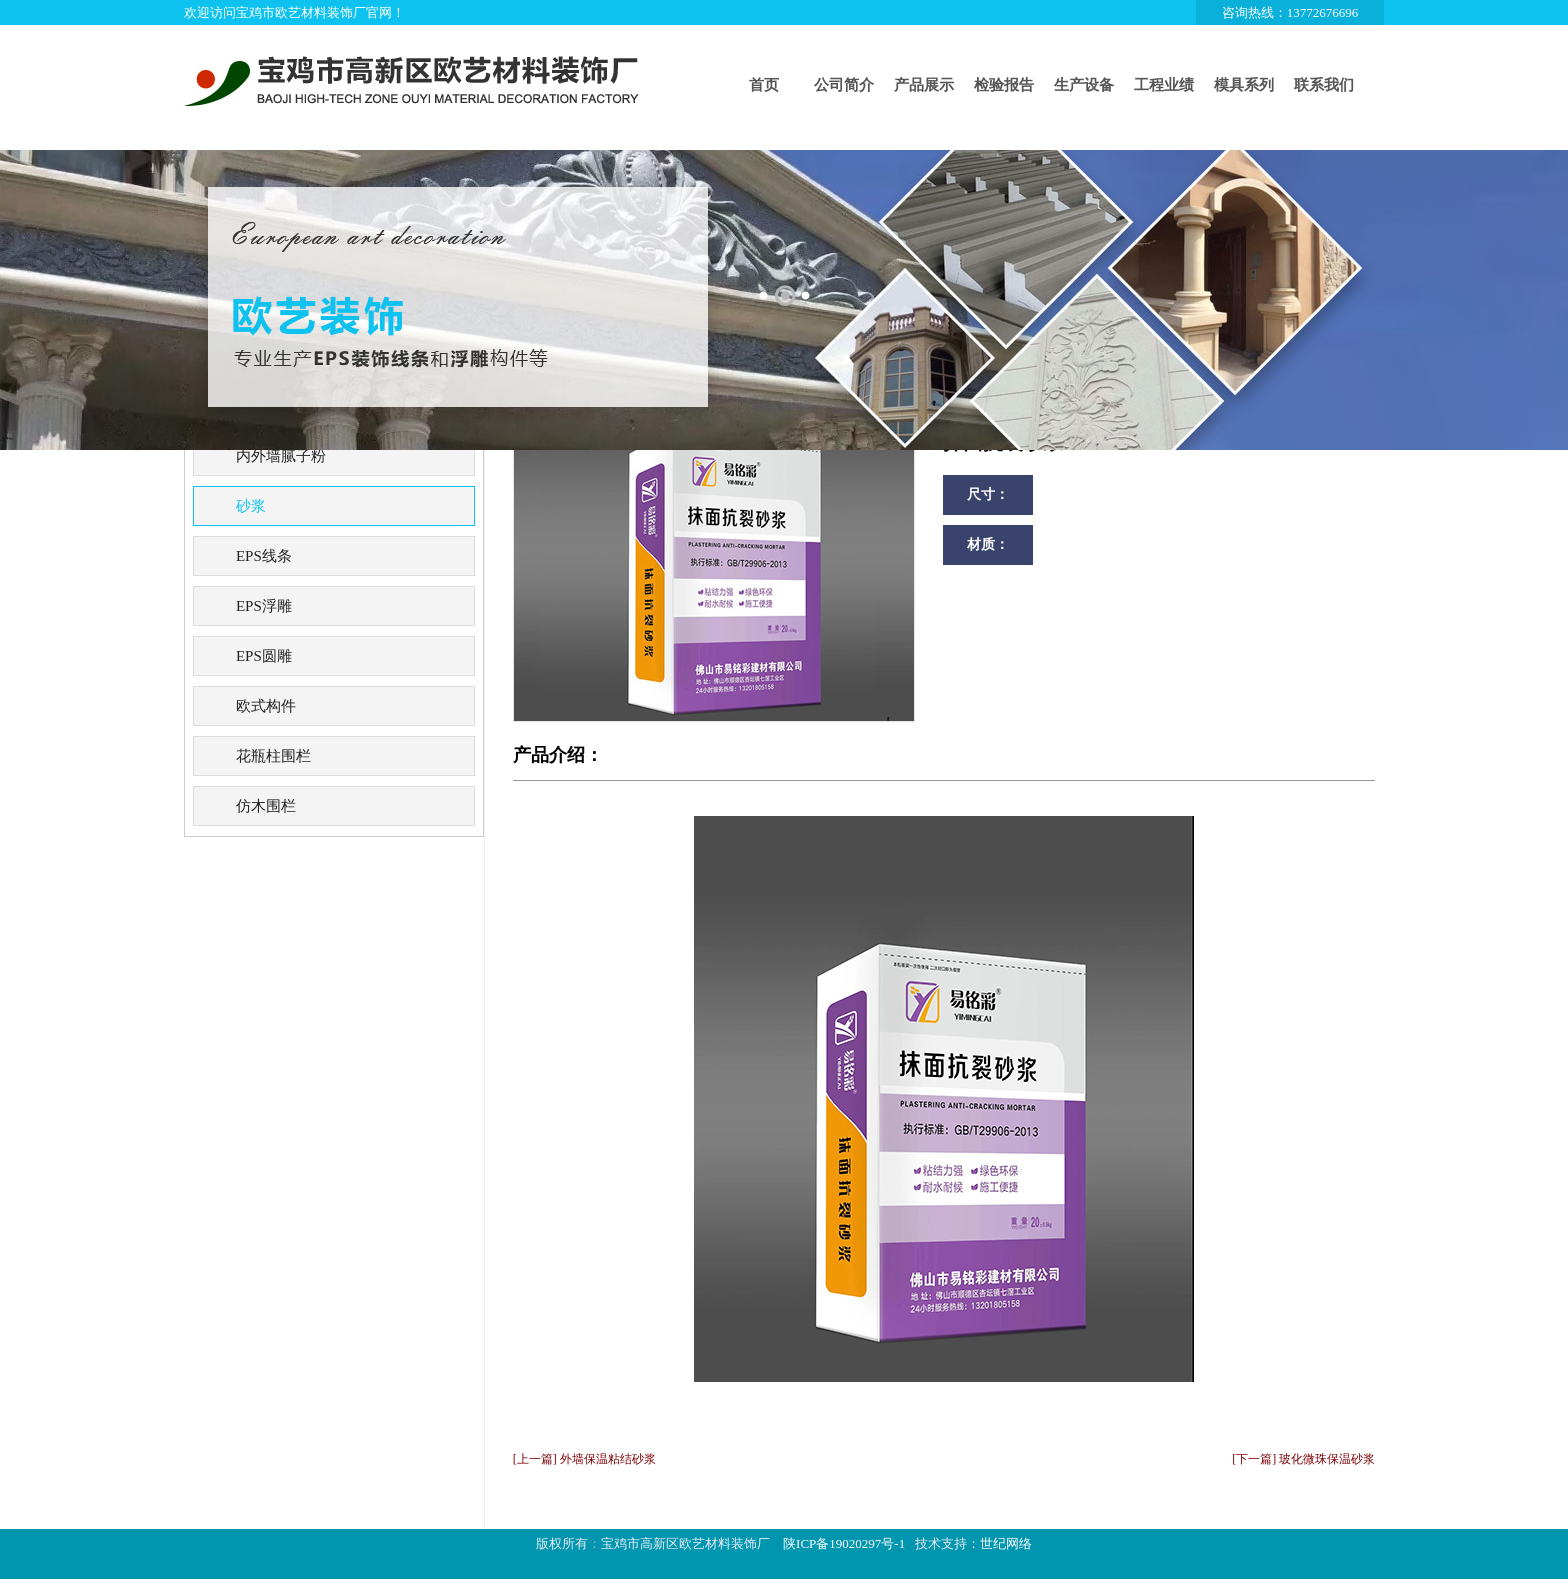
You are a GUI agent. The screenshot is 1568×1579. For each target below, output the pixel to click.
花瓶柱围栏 (273, 756)
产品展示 (924, 85)
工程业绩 (1164, 85)
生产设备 (1084, 85)
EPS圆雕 (264, 656)
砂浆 (251, 506)
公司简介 (844, 85)
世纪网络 (1006, 1543)
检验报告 (1004, 85)
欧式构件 (266, 706)
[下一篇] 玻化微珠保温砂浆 (1303, 1459)
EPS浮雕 (264, 606)
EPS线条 (264, 556)
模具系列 (1244, 85)
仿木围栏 (266, 806)
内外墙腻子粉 (281, 456)
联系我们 (1324, 85)
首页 (764, 85)
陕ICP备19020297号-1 (844, 1543)
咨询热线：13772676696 (1290, 12)
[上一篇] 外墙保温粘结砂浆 (584, 1459)
